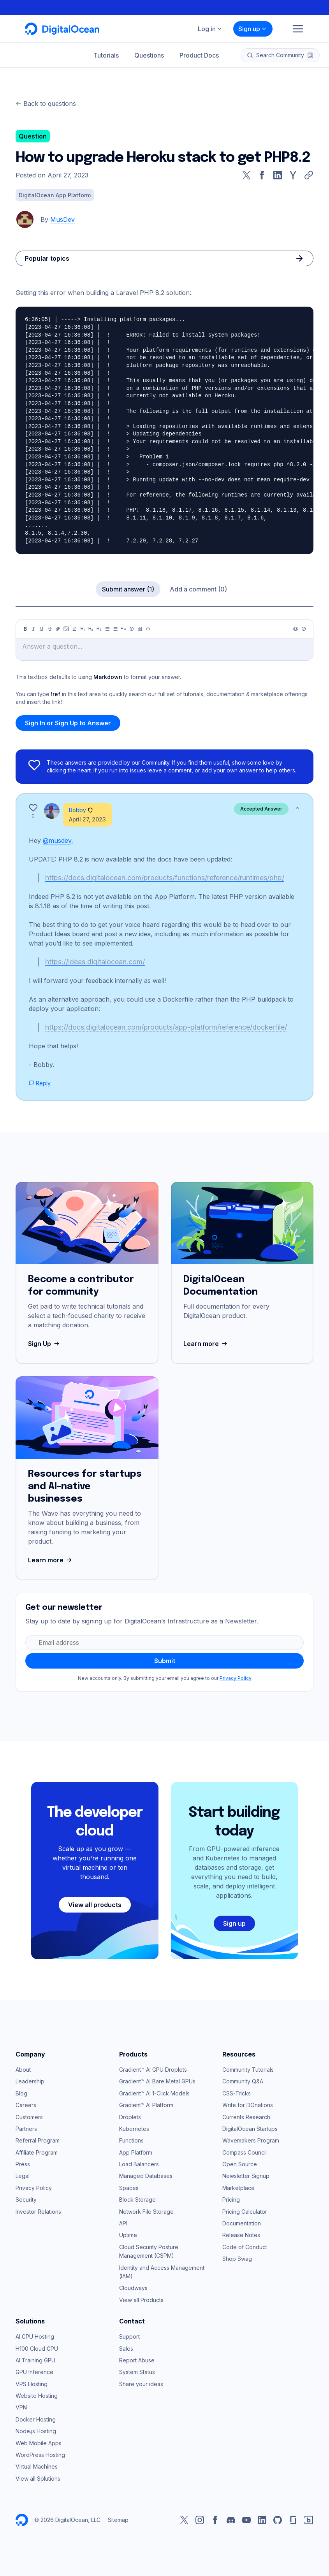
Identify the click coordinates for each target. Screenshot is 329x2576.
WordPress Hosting (40, 2454)
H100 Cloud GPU (37, 2348)
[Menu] (298, 29)
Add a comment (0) (198, 589)
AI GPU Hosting (35, 2336)
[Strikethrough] (50, 629)
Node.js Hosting (36, 2431)
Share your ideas (141, 2384)
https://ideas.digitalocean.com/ (95, 962)
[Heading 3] (99, 629)
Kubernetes (134, 2128)
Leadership (30, 2081)
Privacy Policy (236, 1678)
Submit (164, 1661)
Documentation (241, 2223)
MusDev (62, 219)
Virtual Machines (37, 2466)
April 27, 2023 (87, 819)
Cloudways (133, 2288)
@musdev (57, 840)
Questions (149, 55)
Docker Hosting (36, 2419)
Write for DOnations (247, 2105)
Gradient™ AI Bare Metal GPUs (157, 2081)
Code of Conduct (244, 2247)
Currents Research (246, 2117)
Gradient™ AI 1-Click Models (154, 2093)
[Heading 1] (82, 629)
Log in (210, 29)
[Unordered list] (107, 629)
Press (23, 2164)
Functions (131, 2140)
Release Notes (241, 2235)
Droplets (130, 2117)
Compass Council (244, 2152)
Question (33, 136)
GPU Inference (34, 2372)
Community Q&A (242, 2081)
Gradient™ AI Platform (146, 2105)
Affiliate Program (37, 2152)
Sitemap (118, 2519)
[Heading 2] (91, 629)
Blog (21, 2093)
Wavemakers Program (250, 2140)
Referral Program (38, 2140)
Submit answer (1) (128, 589)
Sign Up (44, 1344)
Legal (23, 2175)
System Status (137, 2372)
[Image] (66, 629)
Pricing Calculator (244, 2211)
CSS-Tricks (236, 2093)
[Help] (304, 629)
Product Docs (199, 55)
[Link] (58, 629)
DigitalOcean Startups (250, 2128)
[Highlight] (74, 629)
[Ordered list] (115, 629)
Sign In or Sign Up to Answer (68, 723)
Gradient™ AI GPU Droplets (153, 2069)
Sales (126, 2348)
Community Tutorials (248, 2069)
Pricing (231, 2199)
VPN (21, 2407)
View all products (94, 1905)
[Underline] (42, 629)
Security (26, 2199)
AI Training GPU (35, 2360)
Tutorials (106, 55)
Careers (26, 2105)
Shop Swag (237, 2258)
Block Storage (137, 2199)
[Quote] (123, 629)
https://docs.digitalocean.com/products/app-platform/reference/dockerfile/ (166, 1027)
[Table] (140, 629)
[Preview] (295, 629)
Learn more (206, 1344)
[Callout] (131, 629)
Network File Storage (146, 2211)
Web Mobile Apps (39, 2443)
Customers (29, 2117)
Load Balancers (139, 2164)
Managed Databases (145, 2175)
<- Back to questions (46, 103)
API (123, 2223)
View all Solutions (38, 2478)
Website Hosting (37, 2395)
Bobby (77, 810)
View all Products (141, 2300)
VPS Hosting (32, 2384)
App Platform (135, 2152)
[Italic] (33, 629)
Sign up (252, 29)
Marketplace (238, 2188)
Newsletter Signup (245, 2175)
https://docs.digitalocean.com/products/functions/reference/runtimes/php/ (164, 878)
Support (129, 2336)
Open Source (239, 2164)
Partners (26, 2128)
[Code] (148, 629)
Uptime (128, 2235)
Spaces (129, 2188)
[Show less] (297, 808)
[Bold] (25, 629)
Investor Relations (38, 2211)
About (23, 2069)
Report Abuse (137, 2360)
